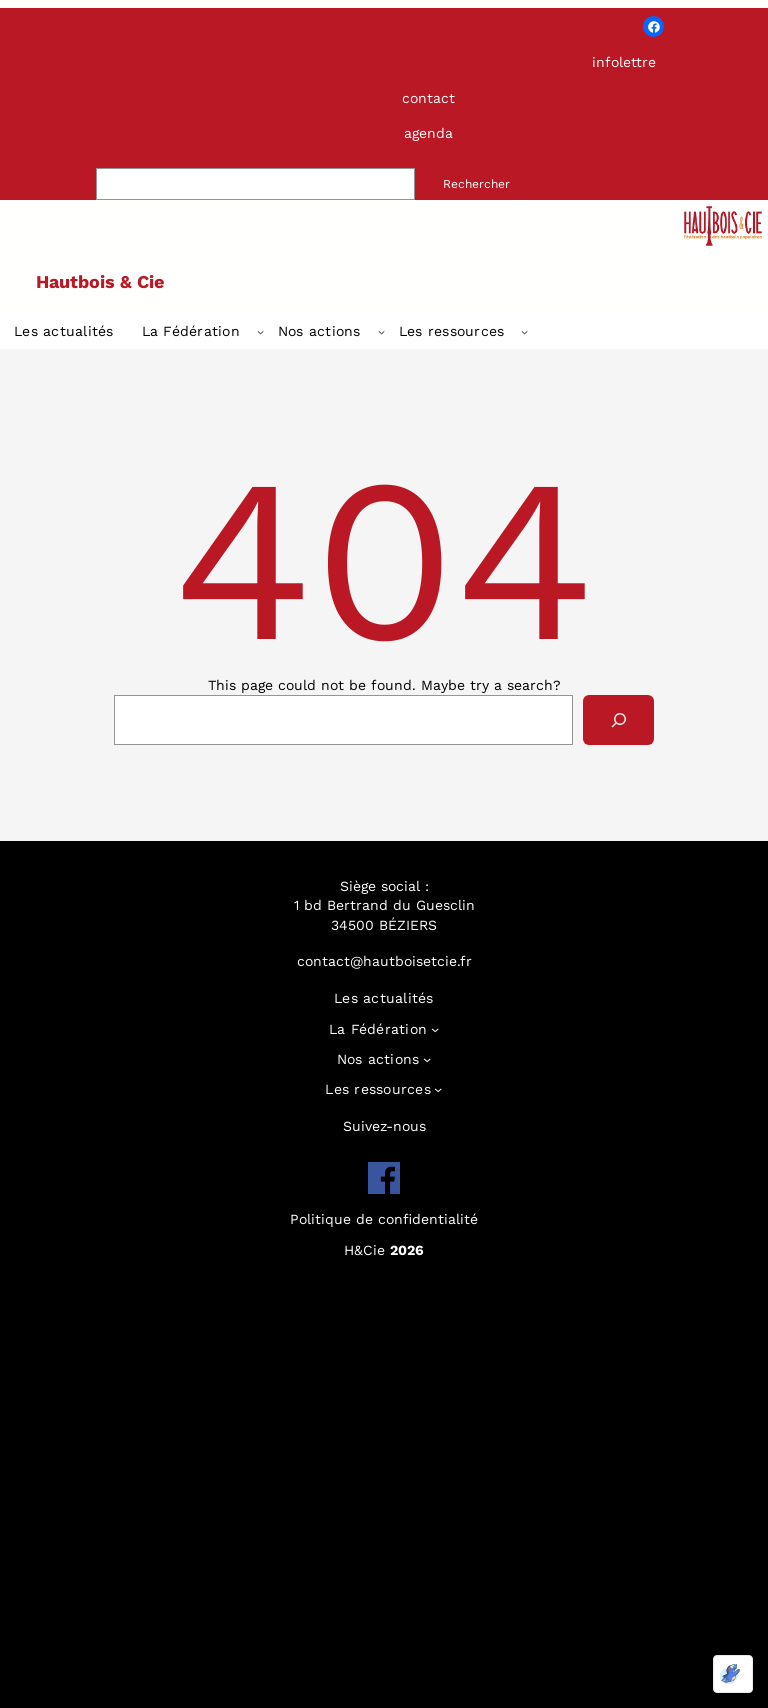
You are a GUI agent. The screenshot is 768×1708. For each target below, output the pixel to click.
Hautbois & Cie (100, 281)
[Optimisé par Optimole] (733, 1674)
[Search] (618, 719)
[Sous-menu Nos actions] (381, 331)
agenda (428, 133)
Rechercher (476, 184)
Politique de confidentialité (384, 1219)
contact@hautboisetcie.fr (384, 961)
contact (428, 98)
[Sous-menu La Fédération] (260, 331)
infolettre (624, 62)
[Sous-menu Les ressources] (524, 331)
